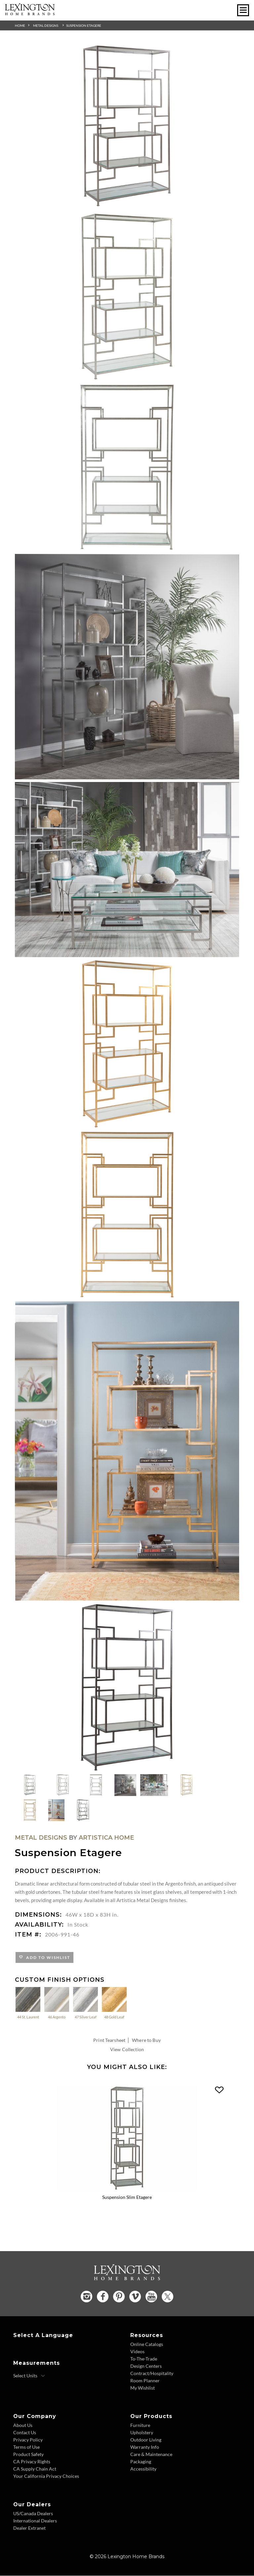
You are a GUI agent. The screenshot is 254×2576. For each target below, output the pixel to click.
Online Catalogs (146, 2344)
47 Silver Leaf (85, 2002)
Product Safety (28, 2454)
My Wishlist (142, 2388)
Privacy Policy (28, 2440)
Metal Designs (45, 25)
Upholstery (141, 2433)
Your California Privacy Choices (46, 2476)
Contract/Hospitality (151, 2373)
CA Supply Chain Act (34, 2469)
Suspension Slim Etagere (127, 2197)
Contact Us (24, 2433)
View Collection (127, 2049)
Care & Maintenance (151, 2454)
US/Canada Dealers (33, 2514)
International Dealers (35, 2521)
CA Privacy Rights (31, 2462)
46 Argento (57, 2002)
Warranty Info (144, 2447)
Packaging (140, 2462)
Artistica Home (106, 1837)
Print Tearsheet (109, 2040)
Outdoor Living (145, 2440)
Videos (137, 2352)
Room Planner (145, 2381)
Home (20, 25)
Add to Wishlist (46, 1957)
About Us (22, 2425)
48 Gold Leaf (114, 2002)
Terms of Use (26, 2447)
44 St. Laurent (28, 2002)
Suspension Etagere (83, 25)
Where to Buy (146, 2040)
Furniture (140, 2425)
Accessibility (143, 2469)
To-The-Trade (143, 2359)
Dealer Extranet (29, 2528)
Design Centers (146, 2366)
